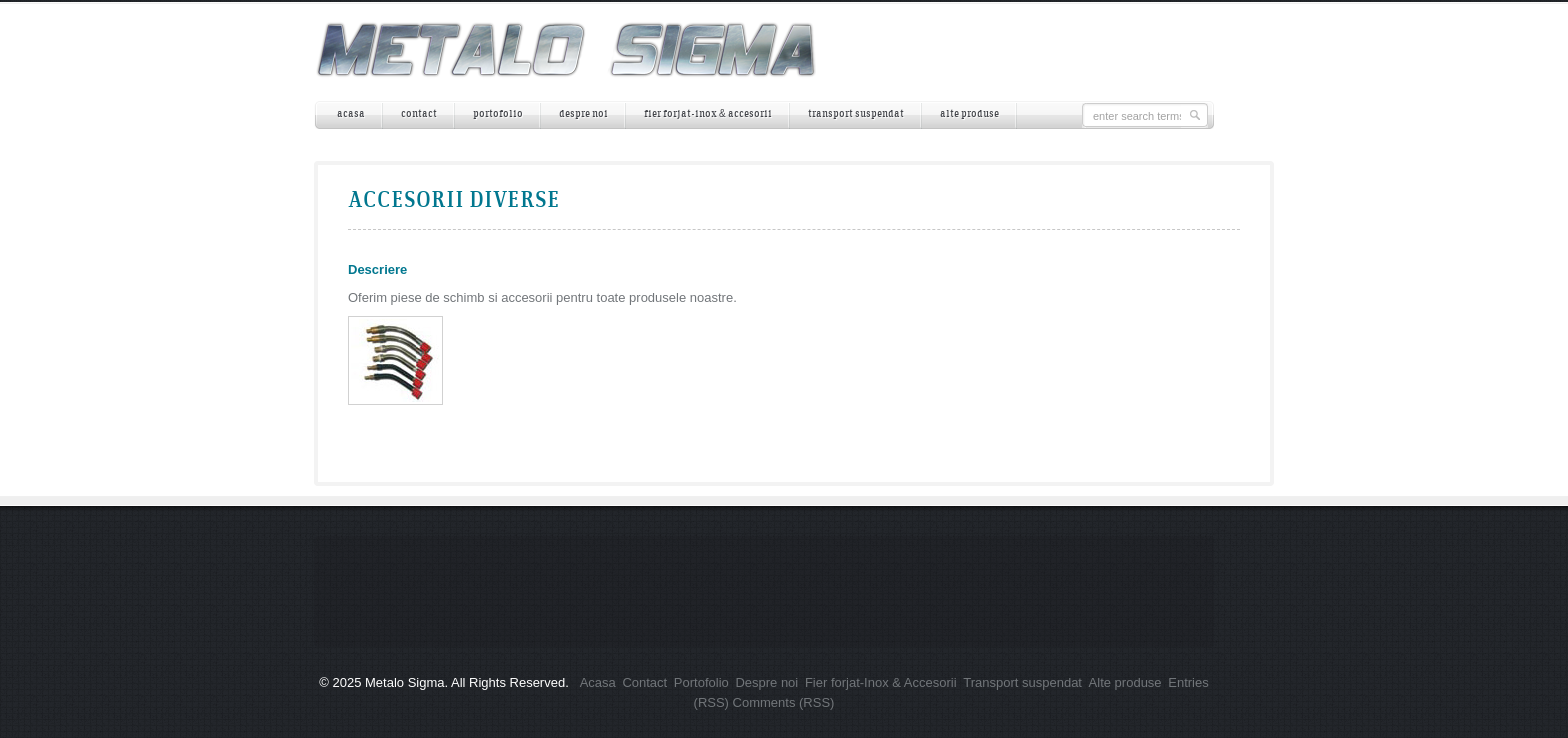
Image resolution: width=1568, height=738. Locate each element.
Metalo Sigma (404, 682)
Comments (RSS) (784, 702)
